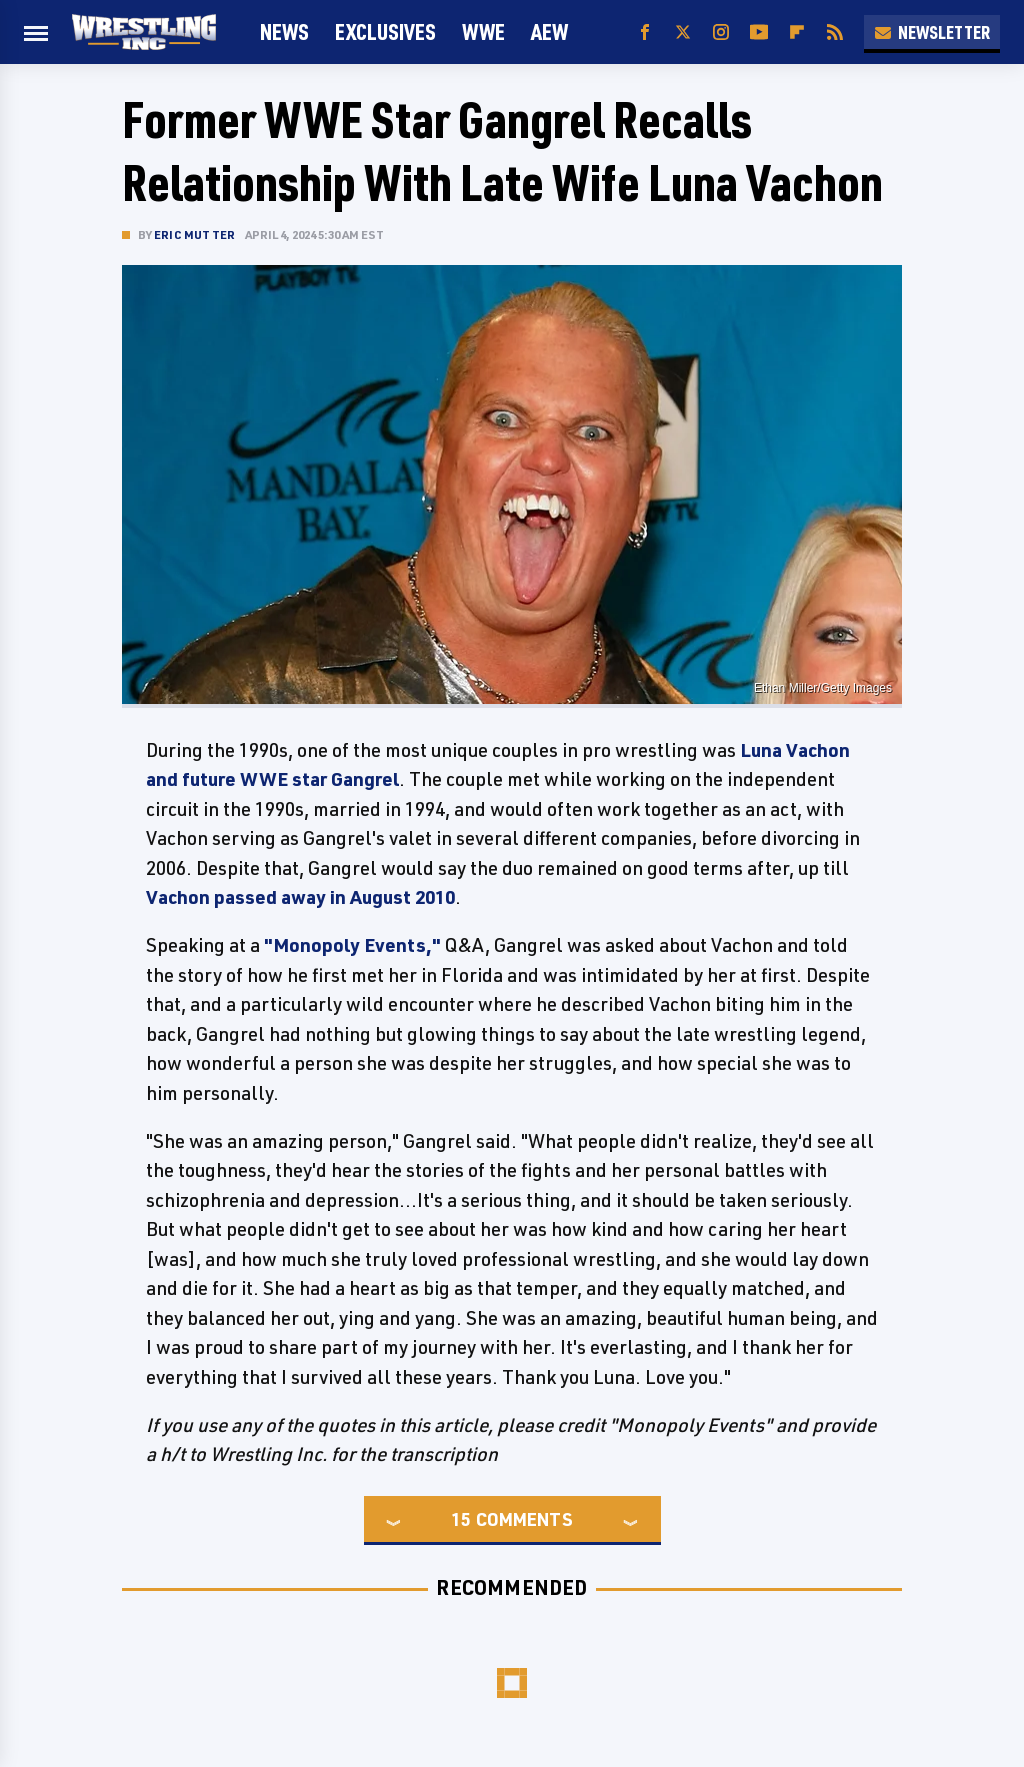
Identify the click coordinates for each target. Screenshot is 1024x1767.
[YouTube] (759, 32)
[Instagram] (721, 32)
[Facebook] (645, 32)
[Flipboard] (797, 32)
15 (461, 1519)
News (284, 31)
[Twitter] (683, 32)
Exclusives (385, 31)
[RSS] (835, 32)
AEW (549, 31)
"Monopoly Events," (352, 945)
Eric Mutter (194, 234)
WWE (483, 31)
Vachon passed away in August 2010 (300, 897)
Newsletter (932, 32)
